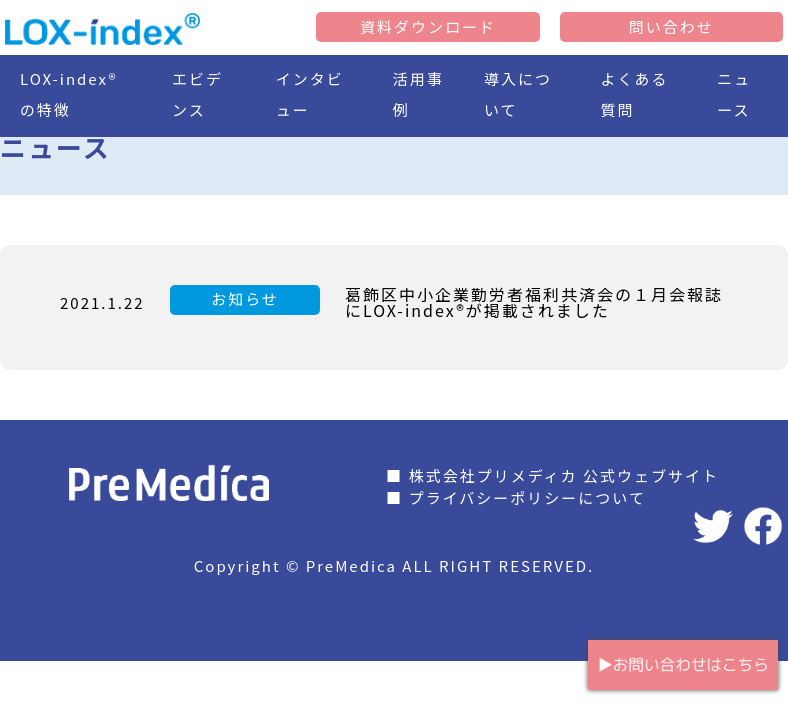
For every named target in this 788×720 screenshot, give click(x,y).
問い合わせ (671, 26)
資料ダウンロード (428, 26)
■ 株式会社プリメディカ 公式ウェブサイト (552, 475)
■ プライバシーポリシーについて (516, 497)
